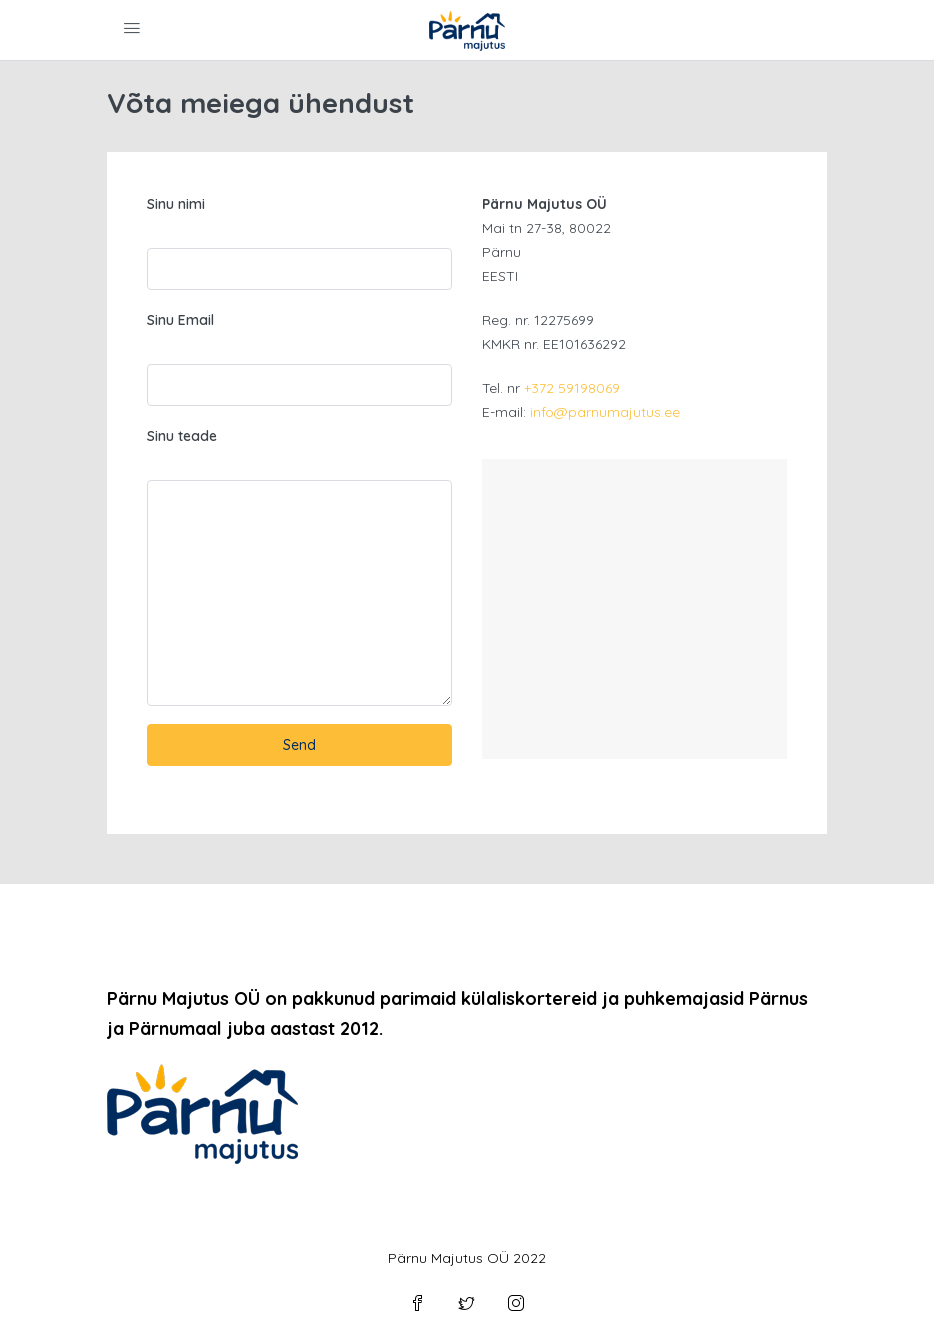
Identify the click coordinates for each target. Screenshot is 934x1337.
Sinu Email (180, 320)
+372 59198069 (572, 388)
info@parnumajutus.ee (605, 412)
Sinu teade (182, 436)
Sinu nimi (176, 204)
